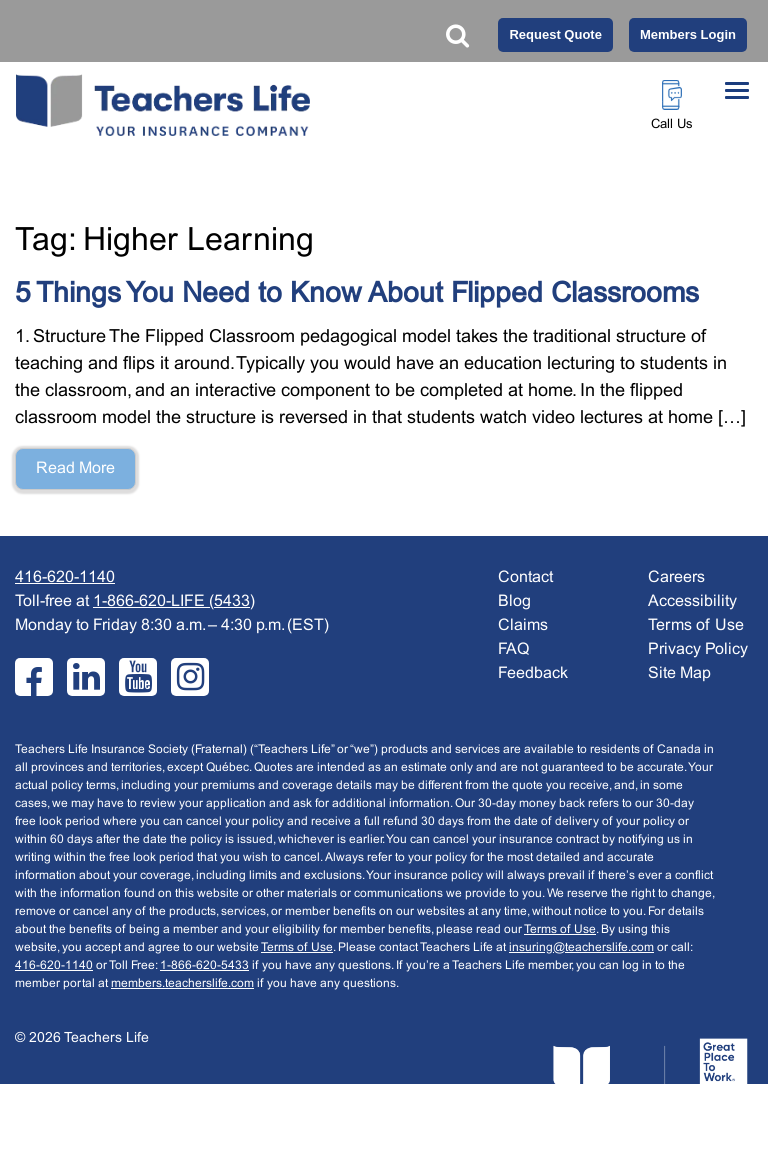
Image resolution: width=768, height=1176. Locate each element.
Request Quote (555, 34)
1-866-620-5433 (204, 966)
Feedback (533, 673)
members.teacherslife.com (182, 984)
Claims (523, 625)
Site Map (679, 673)
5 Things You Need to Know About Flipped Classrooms (357, 295)
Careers (676, 577)
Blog (514, 601)
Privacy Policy (698, 649)
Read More (75, 468)
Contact (525, 577)
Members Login (688, 34)
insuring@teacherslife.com (581, 948)
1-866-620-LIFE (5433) (174, 601)
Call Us (672, 125)
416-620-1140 (65, 577)
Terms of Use (560, 930)
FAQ (513, 649)
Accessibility (692, 601)
